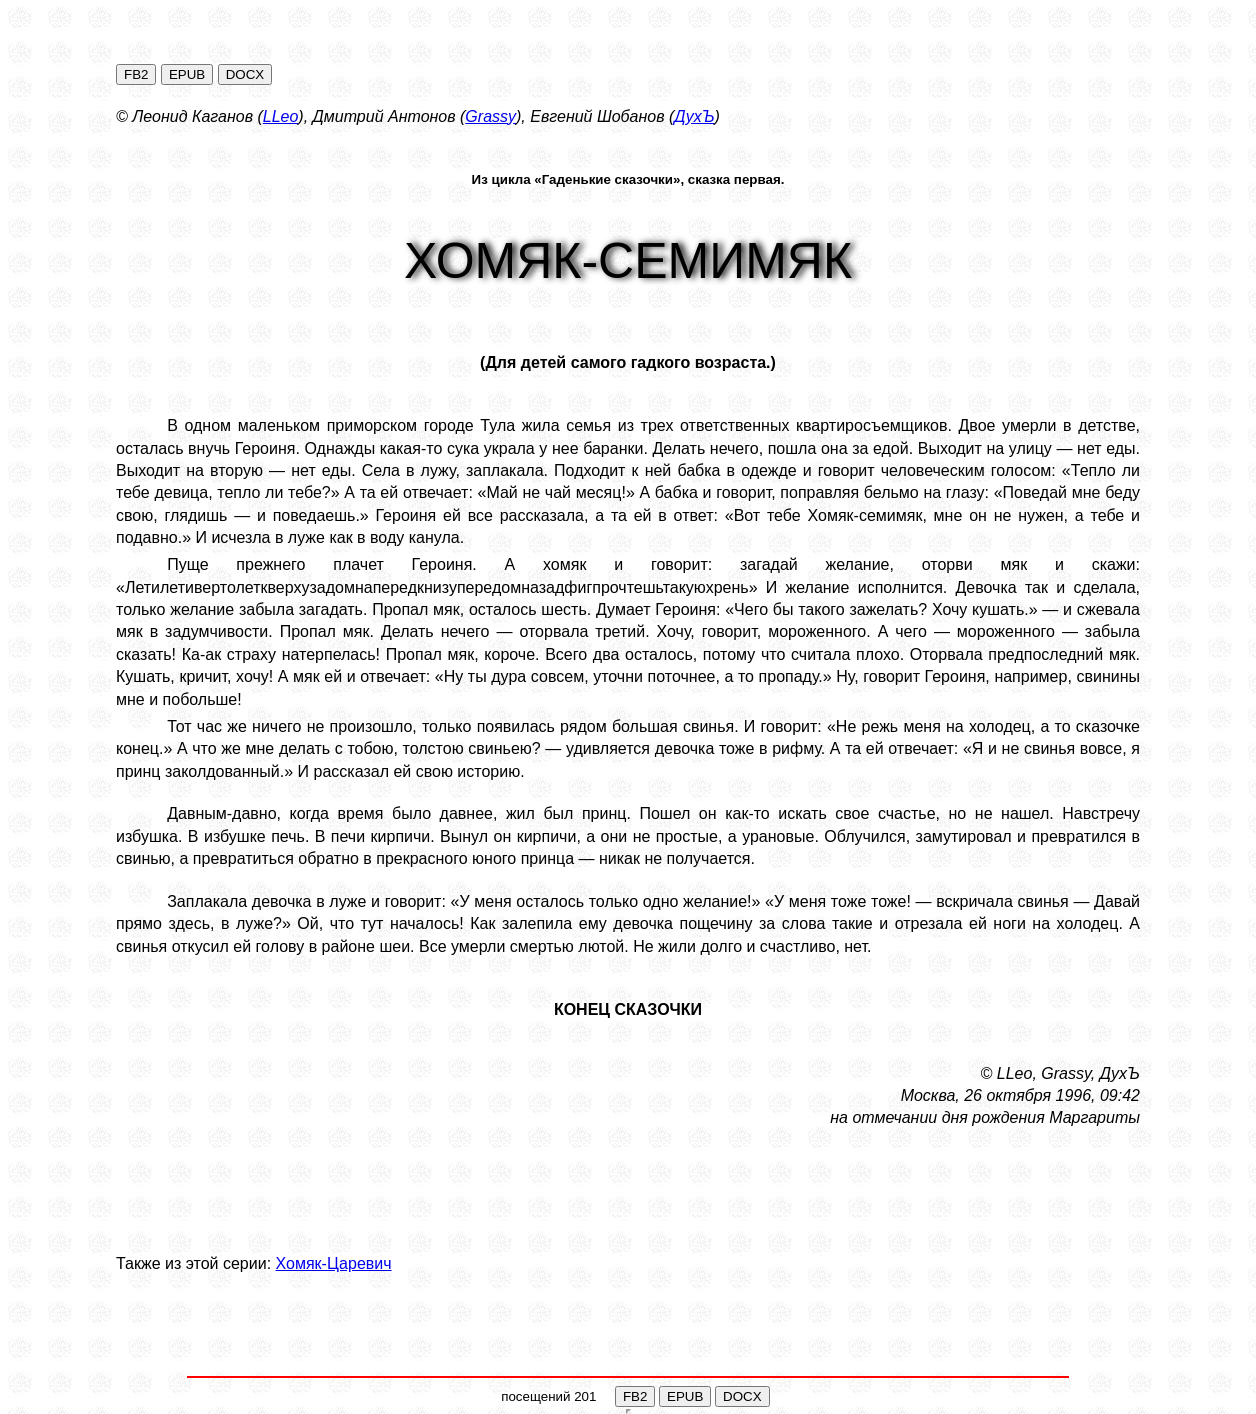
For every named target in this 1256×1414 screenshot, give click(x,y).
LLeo (281, 116)
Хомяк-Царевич (334, 1263)
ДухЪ (694, 116)
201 (585, 1396)
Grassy (490, 116)
